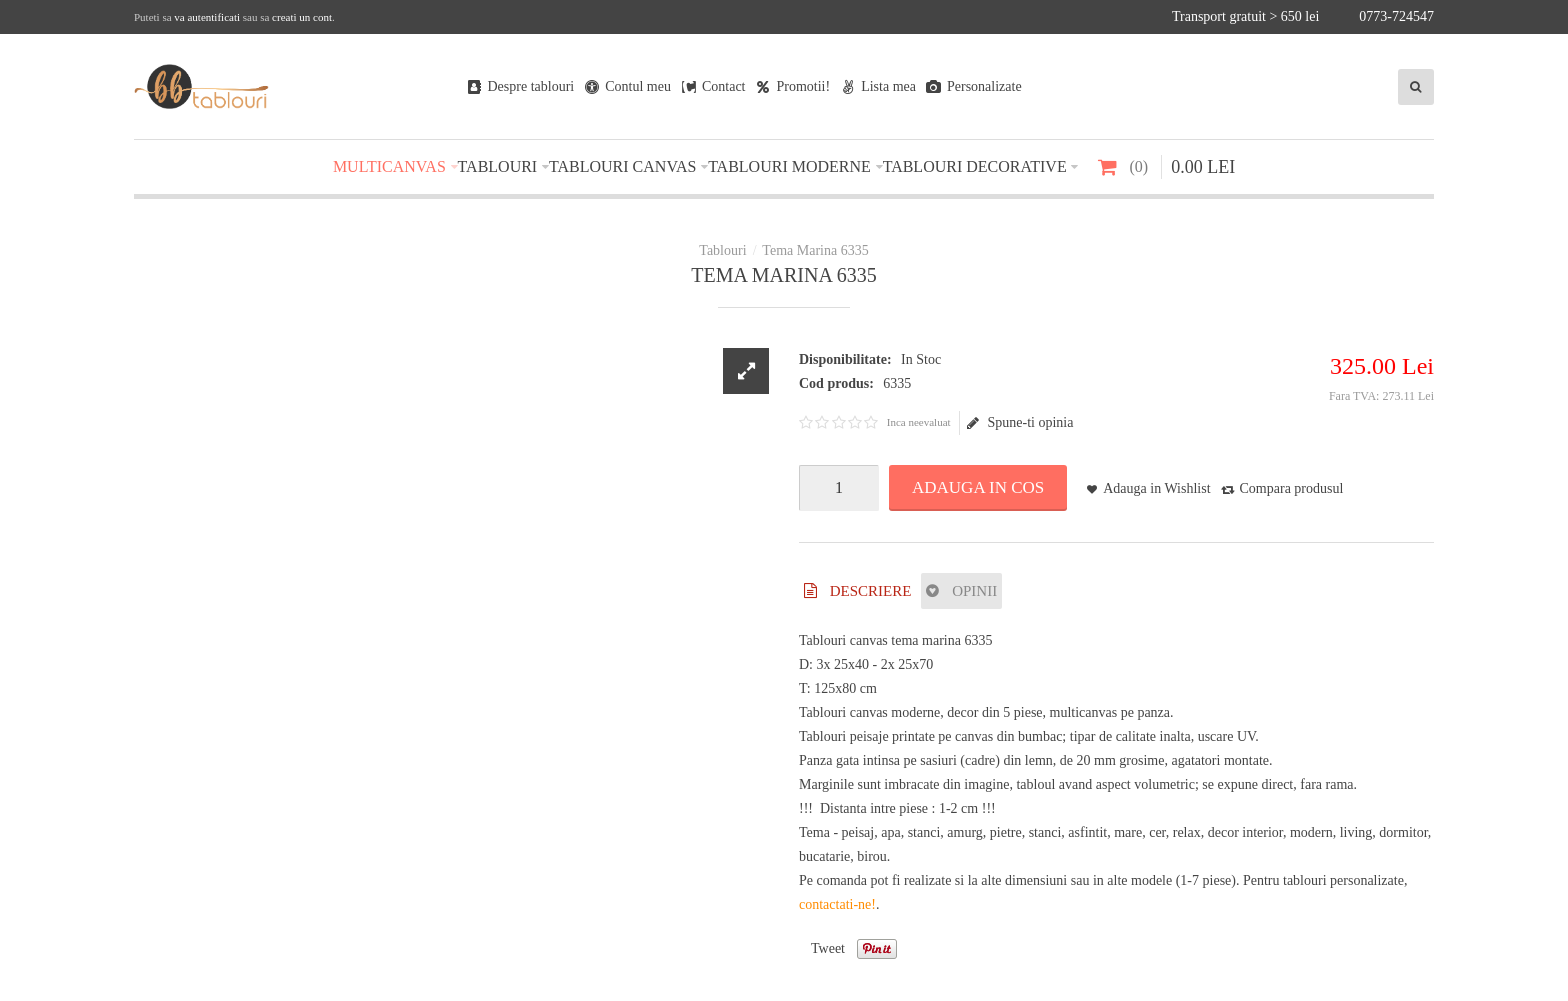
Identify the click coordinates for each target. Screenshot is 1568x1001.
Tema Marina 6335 (815, 250)
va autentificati (207, 17)
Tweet (828, 948)
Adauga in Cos (978, 487)
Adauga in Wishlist (1156, 488)
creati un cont (302, 17)
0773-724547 (1396, 16)
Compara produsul (1292, 488)
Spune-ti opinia (1020, 423)
